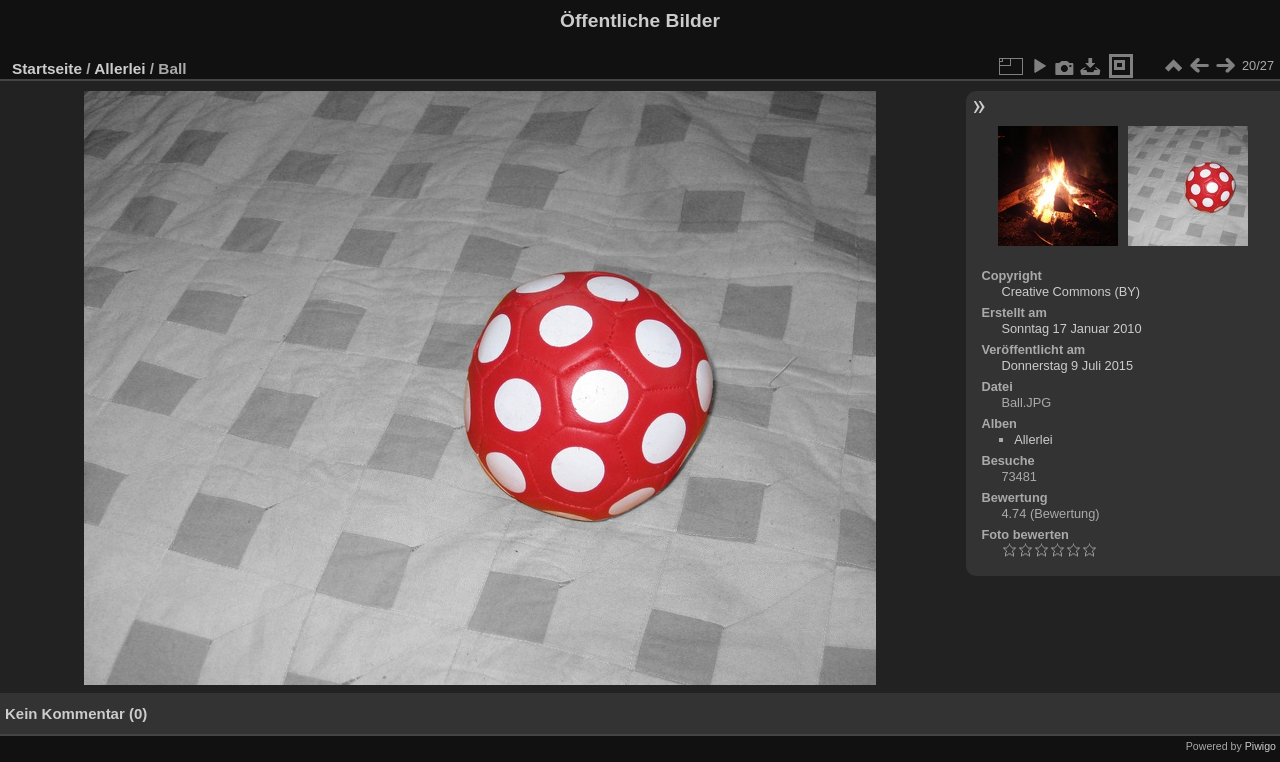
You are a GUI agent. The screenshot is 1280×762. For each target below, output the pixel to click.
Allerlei (119, 68)
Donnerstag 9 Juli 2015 (1067, 365)
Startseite (47, 68)
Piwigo (1260, 746)
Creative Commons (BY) (1070, 291)
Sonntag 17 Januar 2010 (1071, 328)
